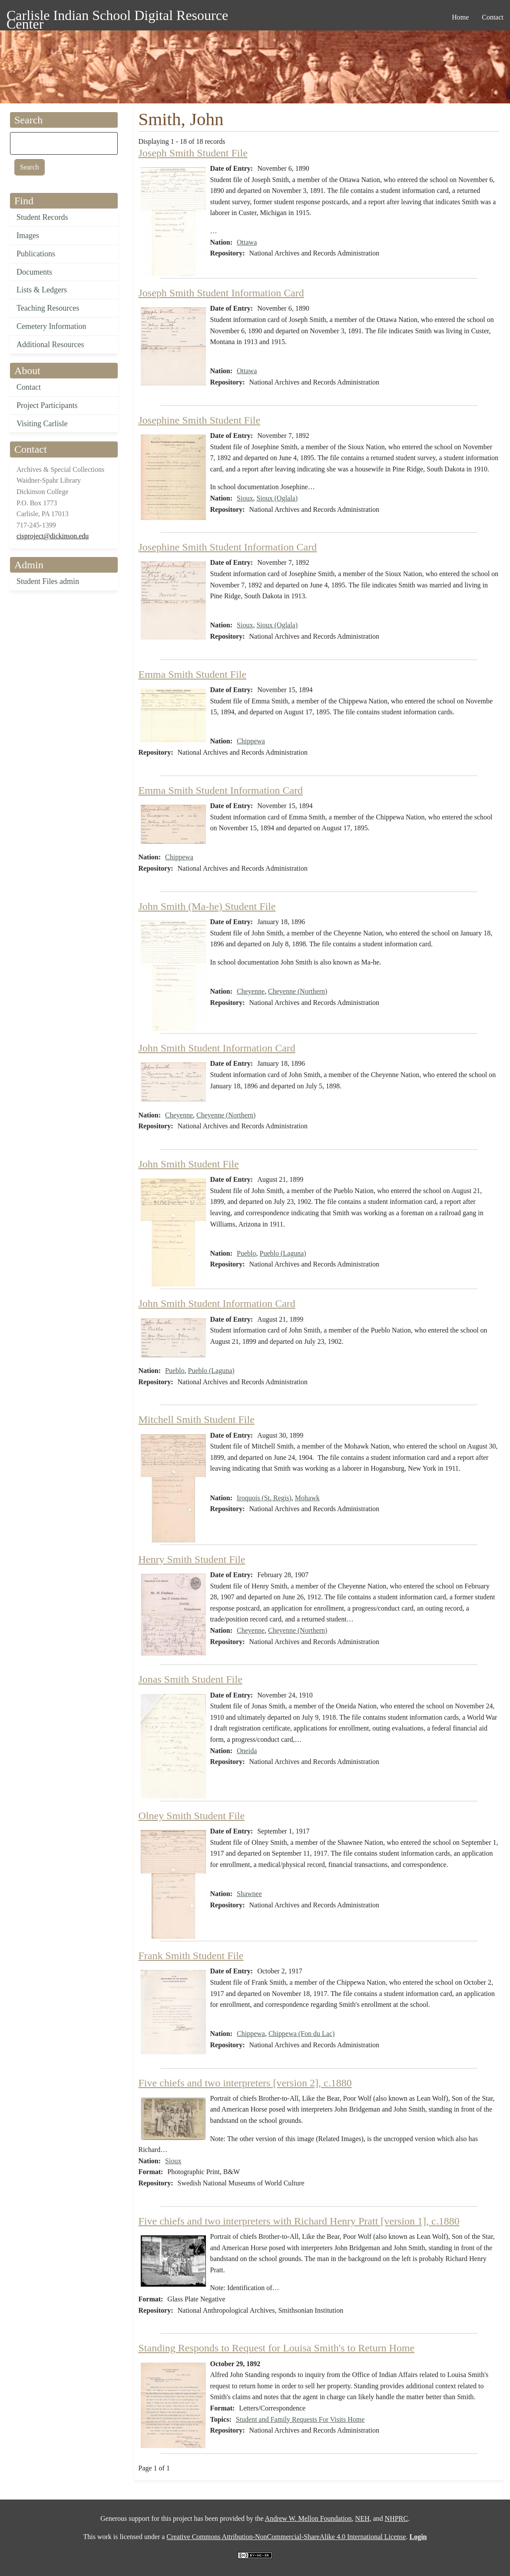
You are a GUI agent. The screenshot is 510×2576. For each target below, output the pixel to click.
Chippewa (251, 741)
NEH (362, 2518)
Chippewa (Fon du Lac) (301, 2033)
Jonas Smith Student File (190, 1679)
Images (28, 235)
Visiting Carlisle (42, 423)
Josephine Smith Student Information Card (228, 547)
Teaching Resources (48, 308)
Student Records (42, 217)
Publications (36, 253)
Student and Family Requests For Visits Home (300, 2419)
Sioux (245, 498)
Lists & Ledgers (42, 289)
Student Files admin (48, 581)
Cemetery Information (51, 326)
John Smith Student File (189, 1164)
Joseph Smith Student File (193, 153)
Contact (29, 387)
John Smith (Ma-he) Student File (207, 906)
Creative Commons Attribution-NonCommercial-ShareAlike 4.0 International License (286, 2536)
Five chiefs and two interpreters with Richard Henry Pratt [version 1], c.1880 (299, 2221)
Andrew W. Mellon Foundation (308, 2518)
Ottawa (247, 242)
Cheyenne (251, 991)
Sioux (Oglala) (277, 498)
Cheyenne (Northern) (297, 991)
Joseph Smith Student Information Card (221, 292)
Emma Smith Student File (193, 674)
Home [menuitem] (460, 17)
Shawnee (249, 1893)
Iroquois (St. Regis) (264, 1498)
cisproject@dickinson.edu (53, 536)
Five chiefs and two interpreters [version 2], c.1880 (245, 2083)
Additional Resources (50, 344)
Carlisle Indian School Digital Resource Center (117, 16)
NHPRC (396, 2518)
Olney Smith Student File (192, 1815)
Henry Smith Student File (192, 1559)
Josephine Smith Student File (200, 420)
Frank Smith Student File (191, 1955)
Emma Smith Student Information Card (221, 790)
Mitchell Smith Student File (197, 1419)
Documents (34, 272)
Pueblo (246, 1253)
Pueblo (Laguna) (283, 1253)
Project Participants (47, 405)
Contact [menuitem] (492, 17)
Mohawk (307, 1498)
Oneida (247, 1750)
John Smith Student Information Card (217, 1048)
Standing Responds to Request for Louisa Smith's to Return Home (277, 2348)
